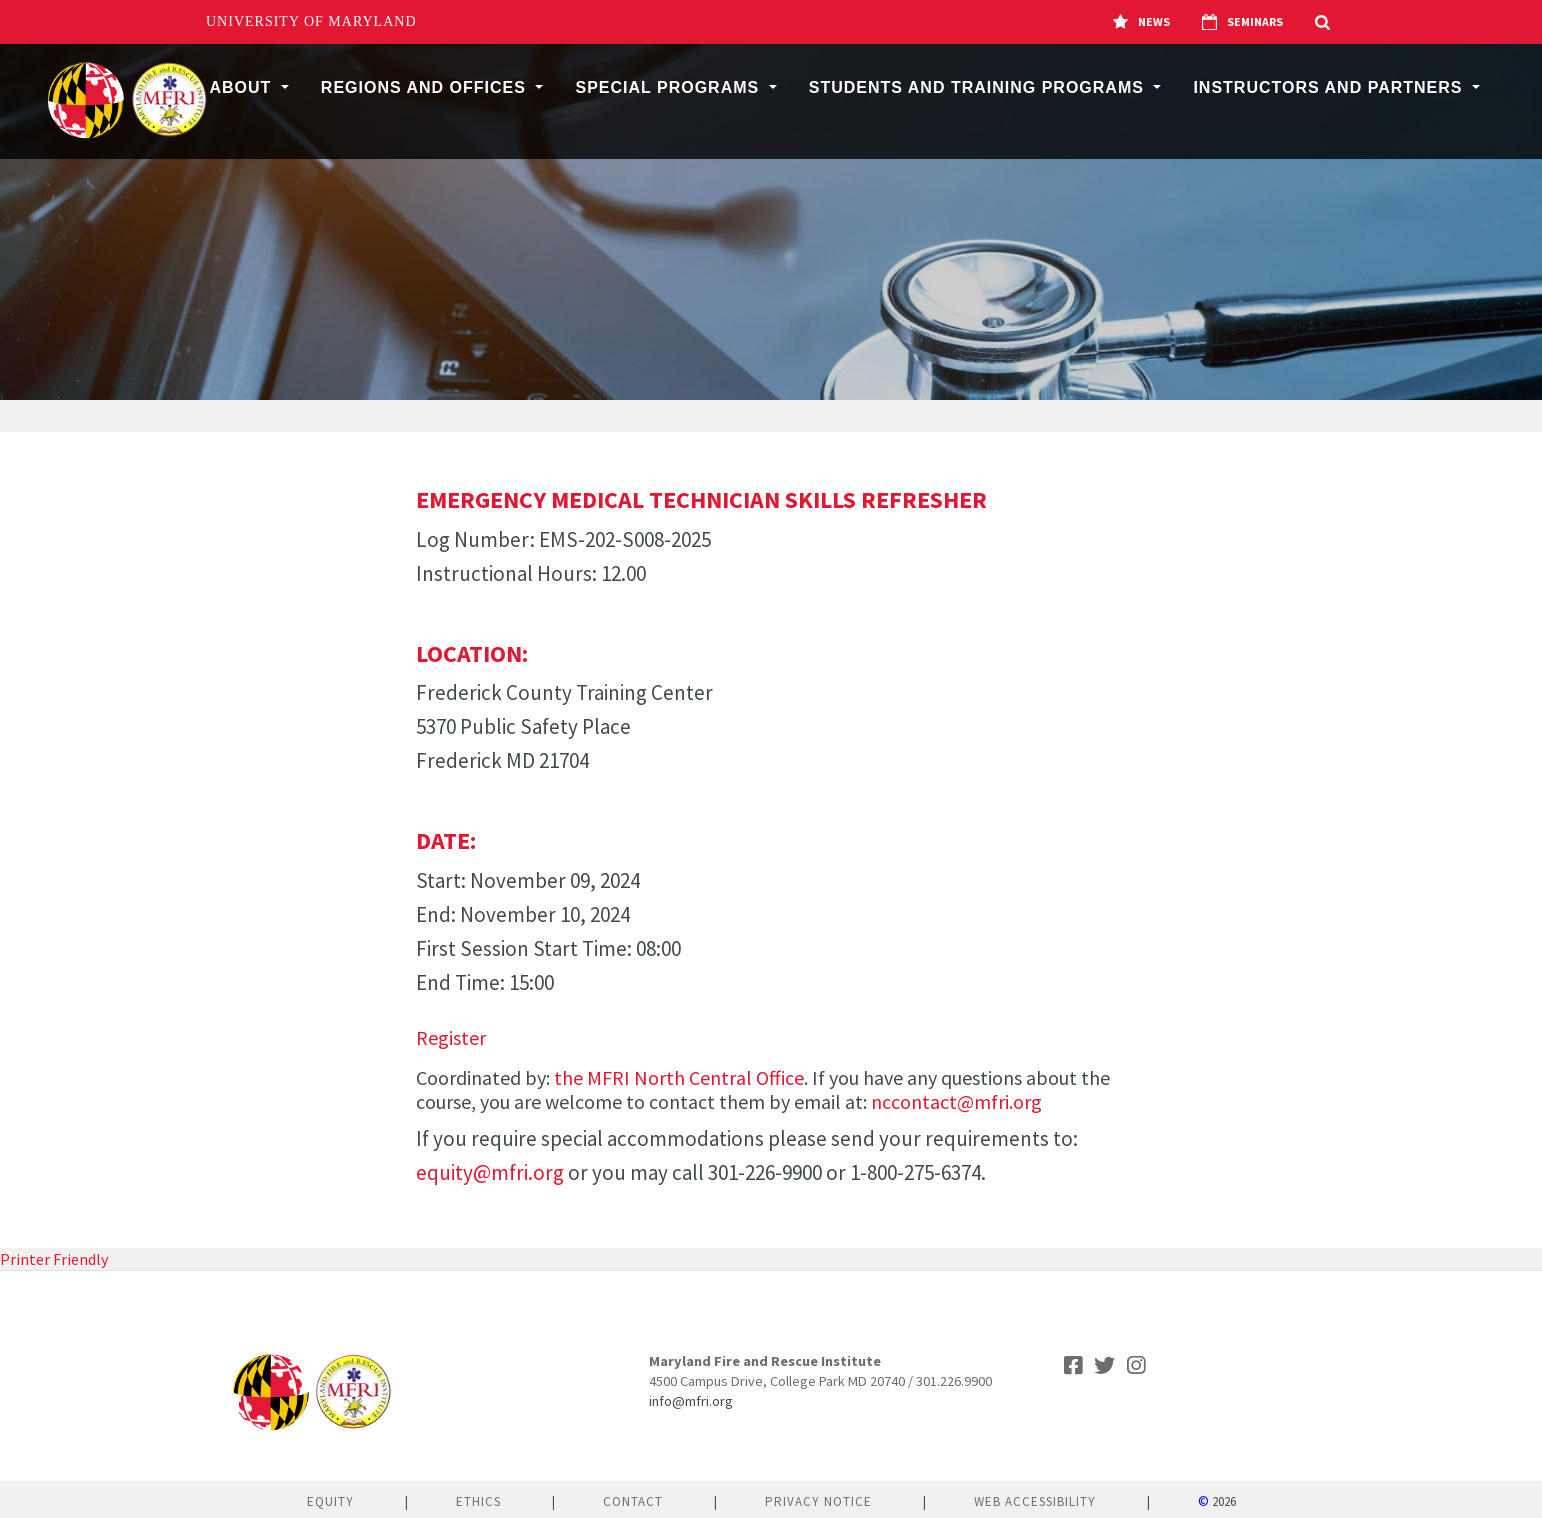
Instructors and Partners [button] (1330, 87)
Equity (330, 1501)
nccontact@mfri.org (956, 1101)
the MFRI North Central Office (679, 1077)
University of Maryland (311, 21)
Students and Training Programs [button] (979, 87)
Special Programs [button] (669, 87)
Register (451, 1037)
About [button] (242, 87)
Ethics (478, 1501)
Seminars (1242, 22)
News (1141, 22)
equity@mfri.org (490, 1172)
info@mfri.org (691, 1401)
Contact (633, 1501)
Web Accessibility (1035, 1501)
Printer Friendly (54, 1259)
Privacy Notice (818, 1501)
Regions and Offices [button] (426, 87)
